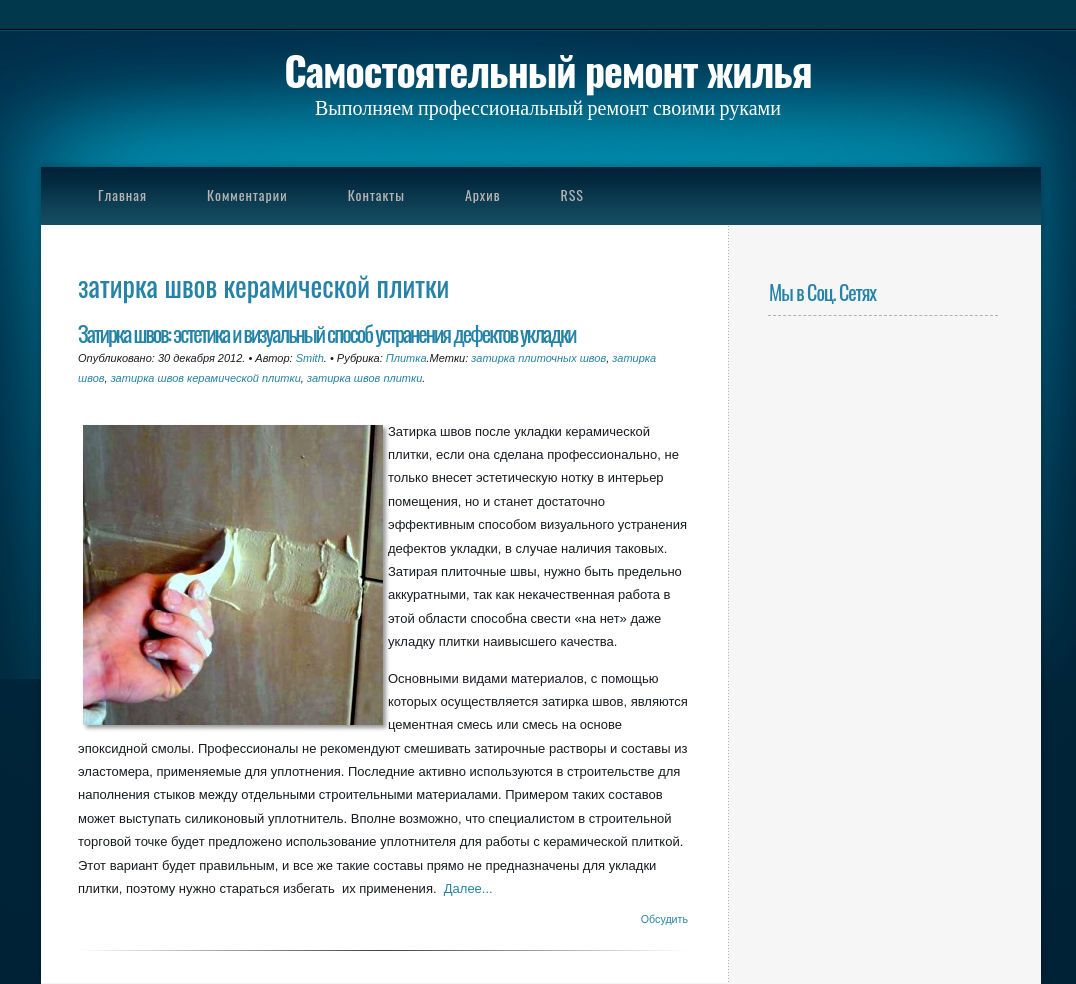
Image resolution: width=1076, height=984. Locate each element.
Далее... (468, 888)
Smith (310, 358)
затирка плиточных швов (538, 358)
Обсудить (664, 919)
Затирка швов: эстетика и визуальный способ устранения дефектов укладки (326, 332)
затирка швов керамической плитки (206, 378)
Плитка (406, 358)
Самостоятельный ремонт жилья (547, 70)
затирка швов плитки (364, 378)
